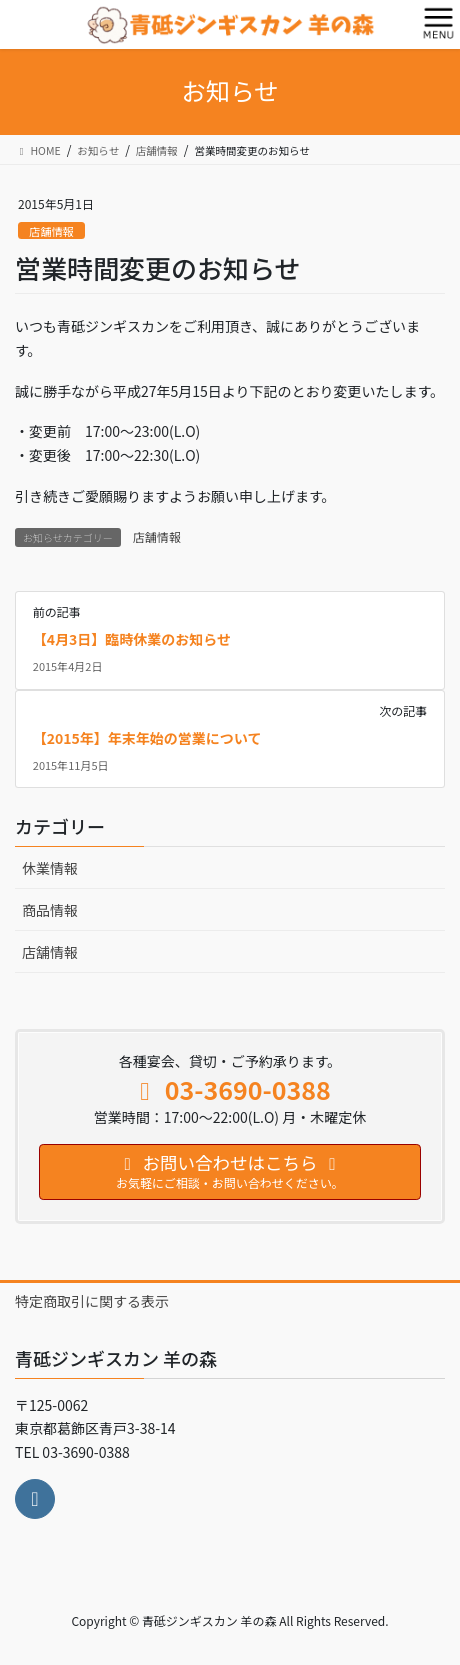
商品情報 (50, 910)
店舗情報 (51, 231)
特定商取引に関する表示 (92, 1301)
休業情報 (50, 868)
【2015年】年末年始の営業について (147, 738)
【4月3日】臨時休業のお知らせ (132, 639)
